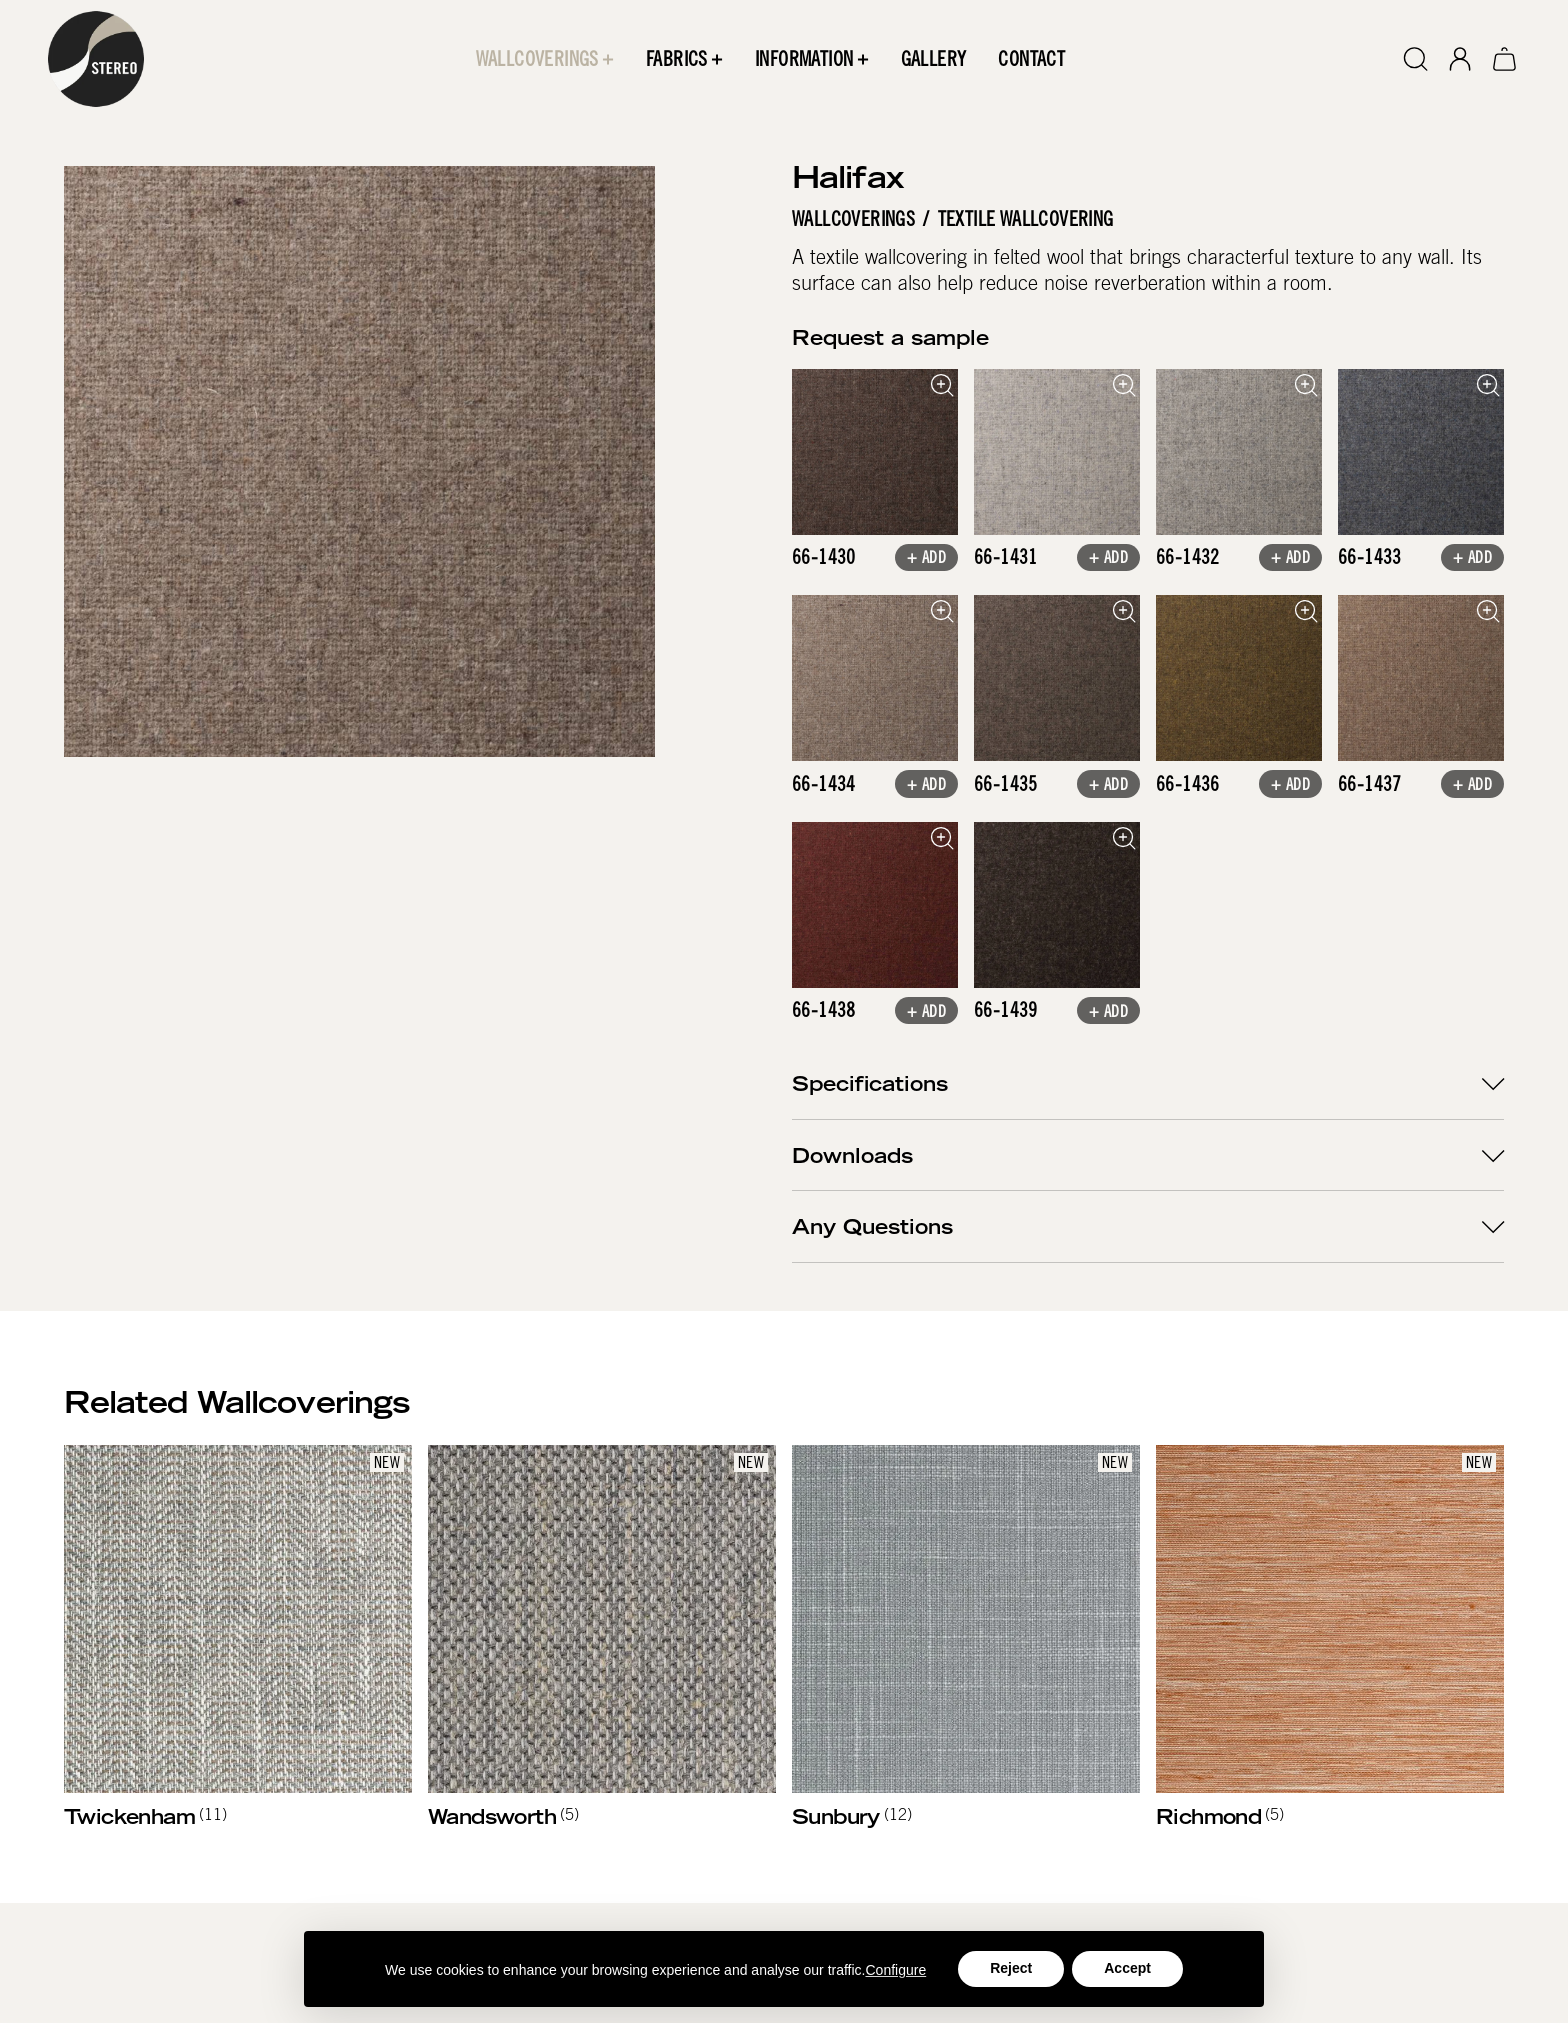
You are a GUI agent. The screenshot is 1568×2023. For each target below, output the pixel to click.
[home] (96, 59)
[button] (545, 59)
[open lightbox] (875, 452)
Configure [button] (896, 1970)
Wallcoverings (853, 219)
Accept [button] (1127, 1968)
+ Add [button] (926, 560)
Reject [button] (1011, 1968)
